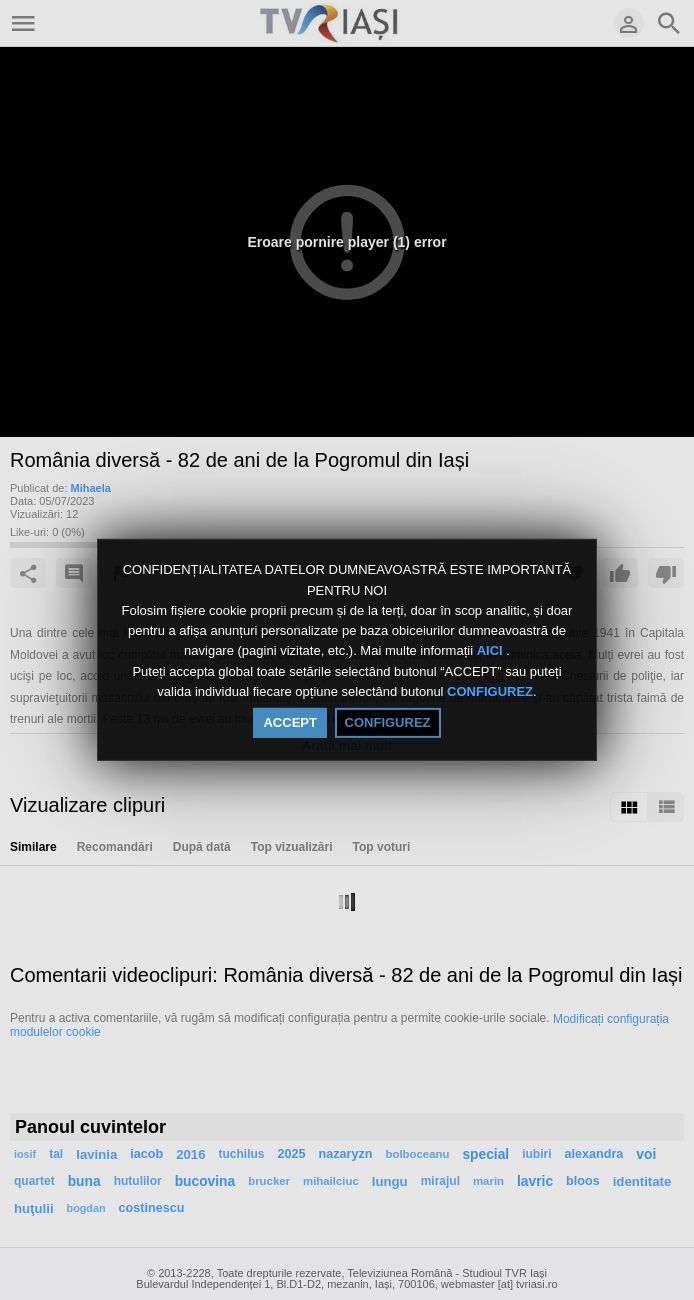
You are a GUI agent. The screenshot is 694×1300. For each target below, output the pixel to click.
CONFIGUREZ (490, 691)
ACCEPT (289, 722)
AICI (492, 651)
